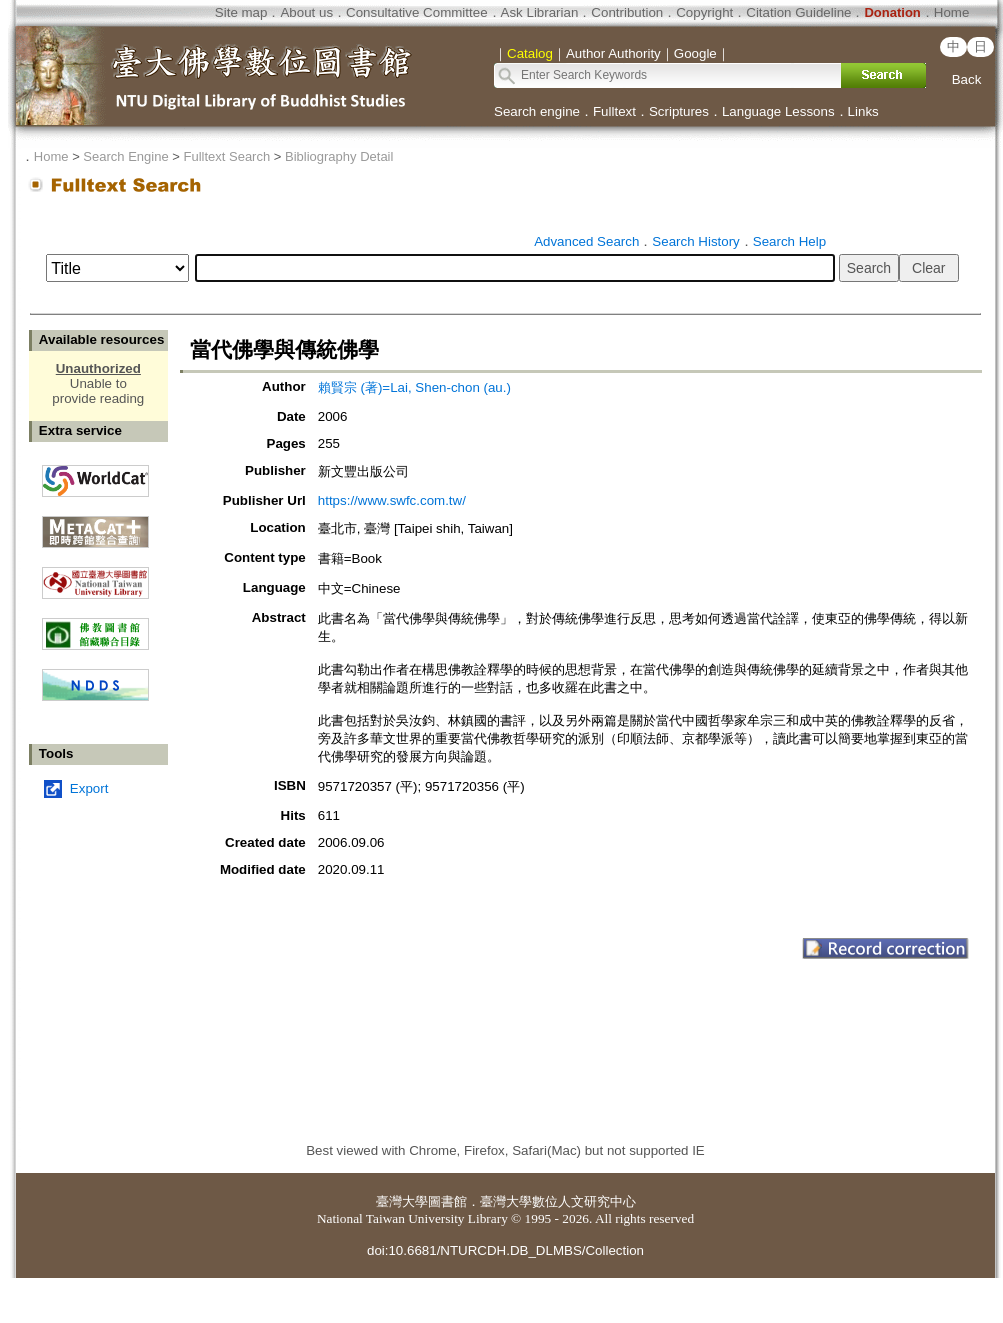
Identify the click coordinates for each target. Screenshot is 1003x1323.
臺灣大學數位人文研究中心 (558, 1201)
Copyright (704, 12)
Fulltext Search (226, 156)
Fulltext (614, 111)
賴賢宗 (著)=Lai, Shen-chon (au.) (414, 387)
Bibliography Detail (339, 156)
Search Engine (125, 156)
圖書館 (447, 1201)
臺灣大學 (402, 1201)
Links (863, 111)
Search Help (789, 241)
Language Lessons (778, 111)
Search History (695, 241)
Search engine (537, 111)
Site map (241, 12)
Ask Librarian (540, 12)
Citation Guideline (798, 12)
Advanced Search (586, 241)
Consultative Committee (416, 12)
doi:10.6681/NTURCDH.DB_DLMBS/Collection (505, 1250)
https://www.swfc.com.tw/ (392, 500)
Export (89, 788)
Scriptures (679, 111)
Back (967, 79)
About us (306, 12)
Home (952, 12)
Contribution (627, 12)
